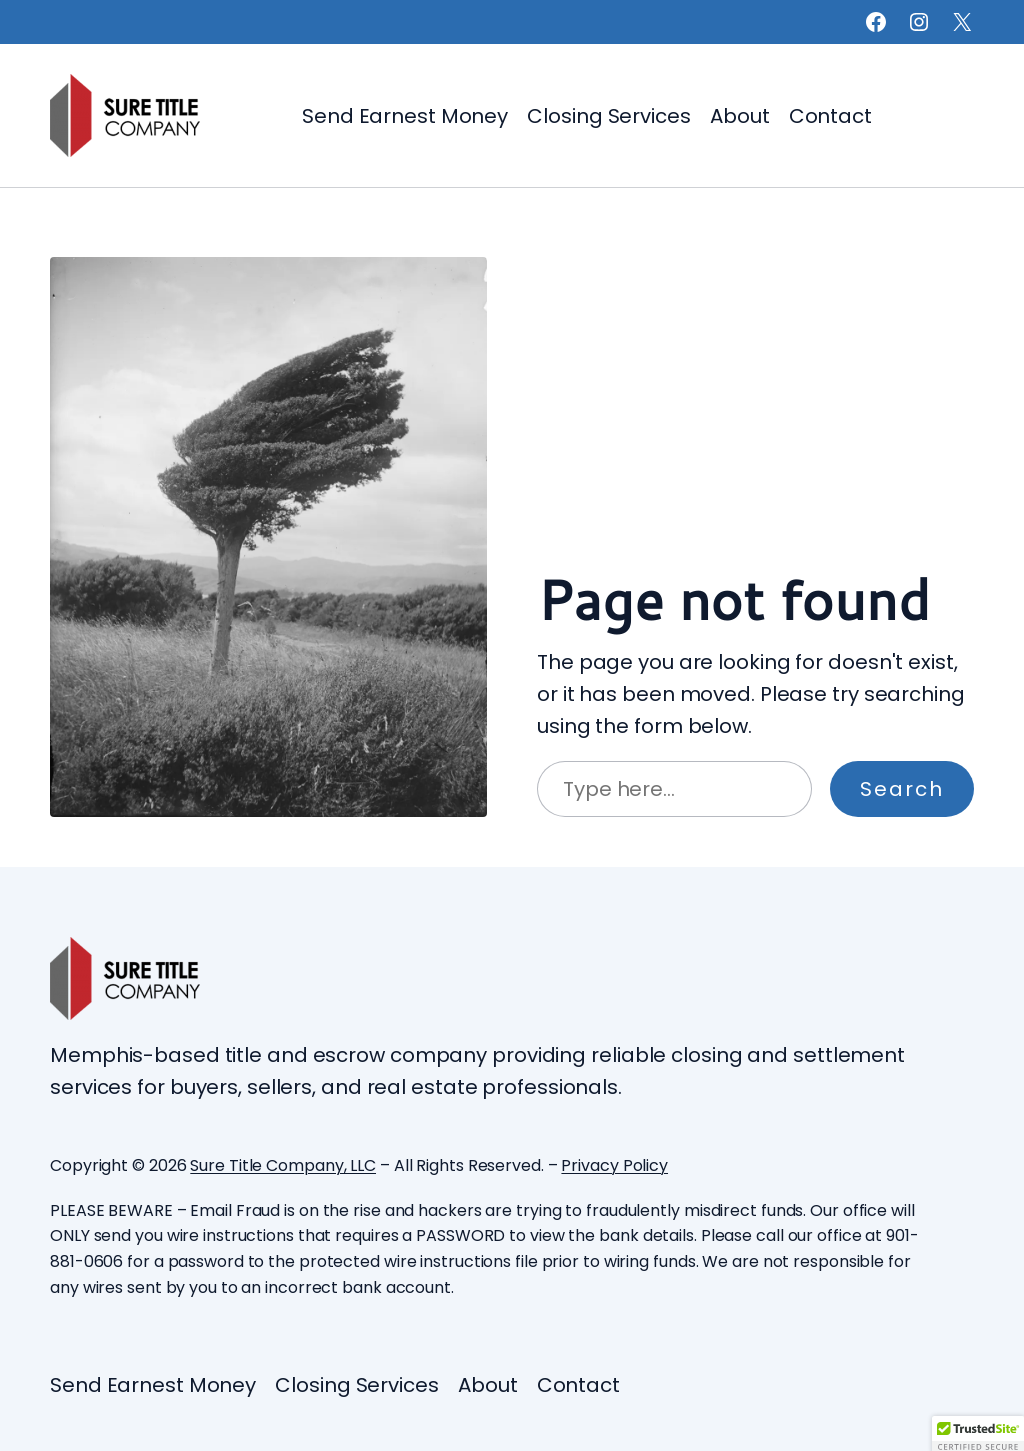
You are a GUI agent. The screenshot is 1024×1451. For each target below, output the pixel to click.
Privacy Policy (614, 1165)
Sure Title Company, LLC (283, 1165)
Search (902, 789)
